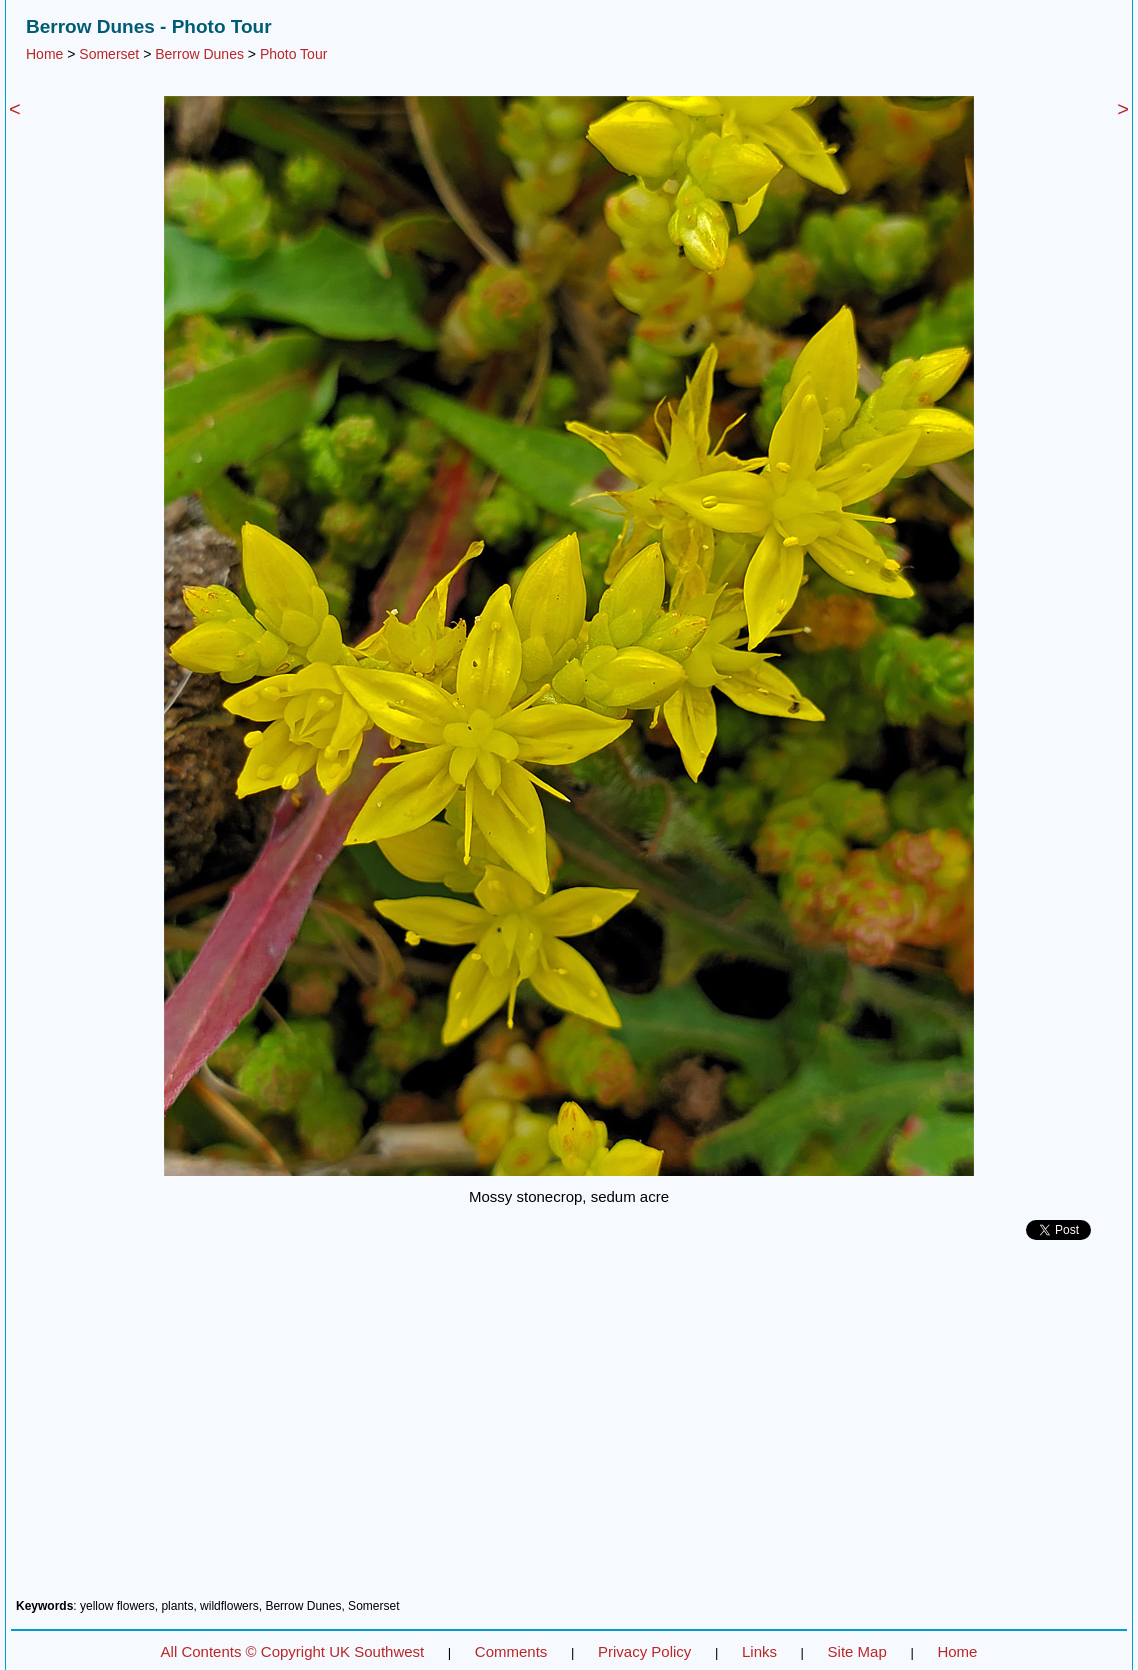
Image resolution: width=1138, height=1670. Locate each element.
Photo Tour (293, 54)
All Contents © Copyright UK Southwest (293, 1651)
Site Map (857, 1651)
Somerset (109, 54)
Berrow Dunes (199, 54)
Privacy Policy (644, 1651)
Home (44, 54)
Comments (511, 1651)
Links (759, 1651)
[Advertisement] (569, 1427)
